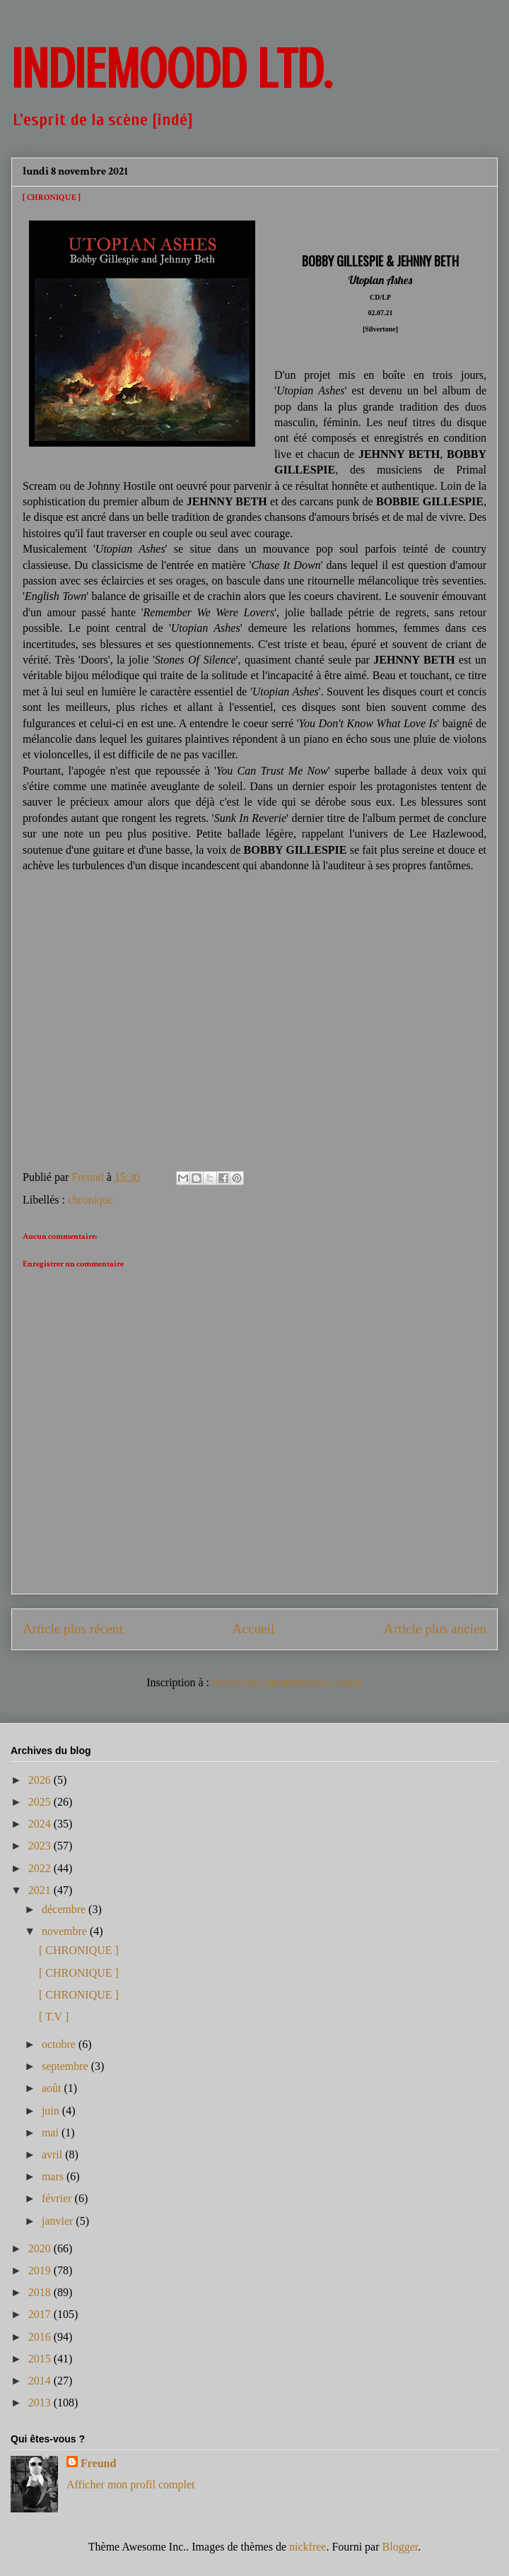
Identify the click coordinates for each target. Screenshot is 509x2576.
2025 (41, 1802)
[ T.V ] (54, 2017)
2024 (41, 1824)
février (58, 2198)
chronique (90, 1200)
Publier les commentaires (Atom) (287, 1682)
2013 (41, 2402)
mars (54, 2176)
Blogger (400, 2547)
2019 (41, 2270)
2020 (41, 2248)
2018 (41, 2292)
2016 (41, 2337)
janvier (59, 2221)
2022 (41, 1868)
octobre (60, 2044)
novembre (66, 1931)
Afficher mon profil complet (130, 2484)
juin (52, 2111)
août (53, 2088)
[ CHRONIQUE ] (79, 1950)
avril (53, 2154)
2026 (41, 1780)
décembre (65, 1909)
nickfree (307, 2547)
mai (52, 2133)
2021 (41, 1890)
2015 (41, 2359)
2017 (41, 2314)
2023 (41, 1846)
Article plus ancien (435, 1628)
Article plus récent (73, 1628)
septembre (66, 2066)
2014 (41, 2381)
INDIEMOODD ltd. (171, 69)
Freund (98, 2463)
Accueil (254, 1628)
